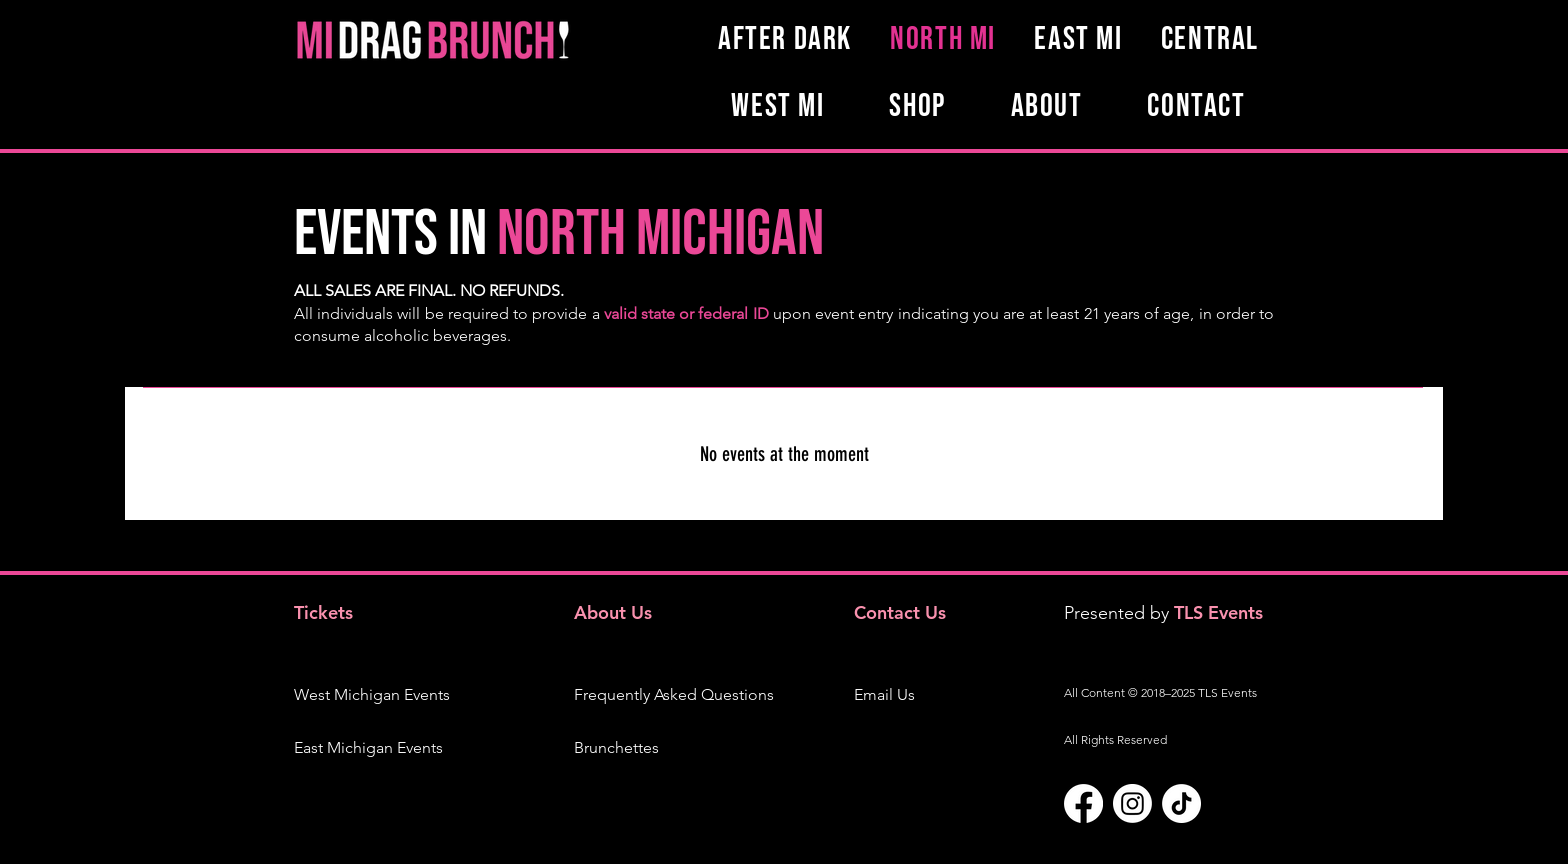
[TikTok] (1181, 803)
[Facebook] (1083, 803)
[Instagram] (1132, 803)
